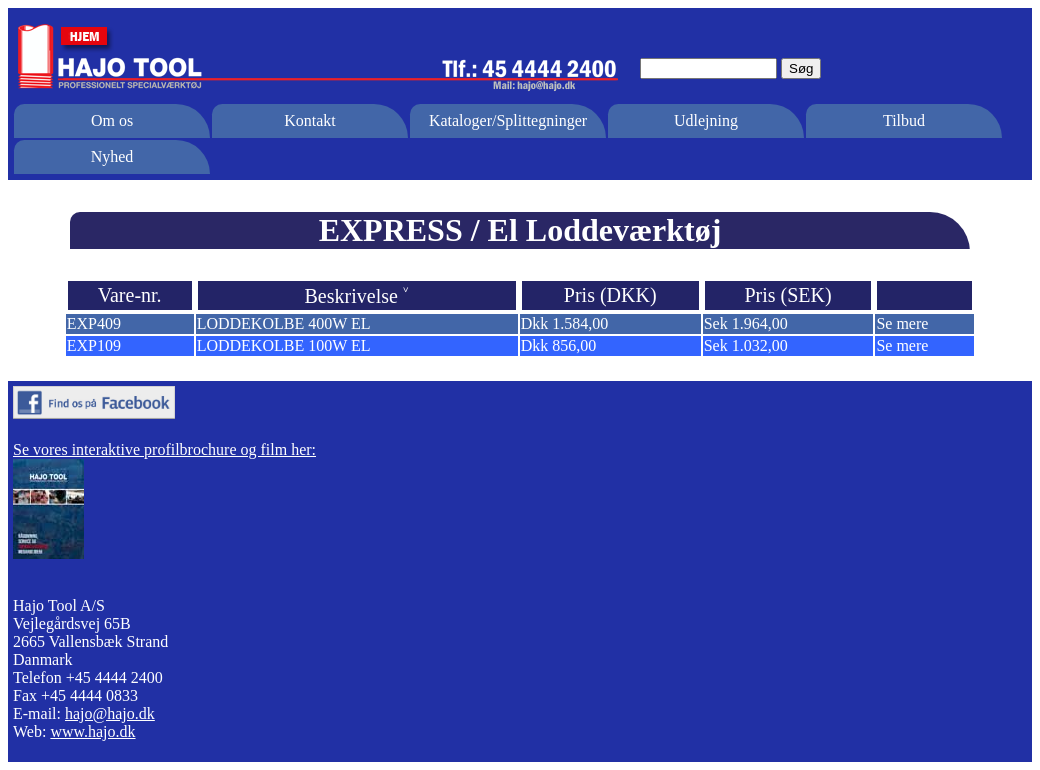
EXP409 (94, 323)
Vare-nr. (130, 295)
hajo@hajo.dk (110, 713)
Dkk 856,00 (559, 345)
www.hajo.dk (92, 731)
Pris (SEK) (787, 295)
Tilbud (904, 120)
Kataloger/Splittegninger (508, 120)
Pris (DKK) (610, 295)
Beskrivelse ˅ (357, 296)
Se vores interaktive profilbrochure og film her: (164, 449)
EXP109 (94, 345)
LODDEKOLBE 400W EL (284, 323)
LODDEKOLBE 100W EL (284, 345)
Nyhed (112, 156)
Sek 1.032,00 (746, 345)
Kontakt (310, 120)
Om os (112, 120)
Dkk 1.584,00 (565, 323)
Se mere (902, 323)
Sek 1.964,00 (746, 323)
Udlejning (706, 120)
